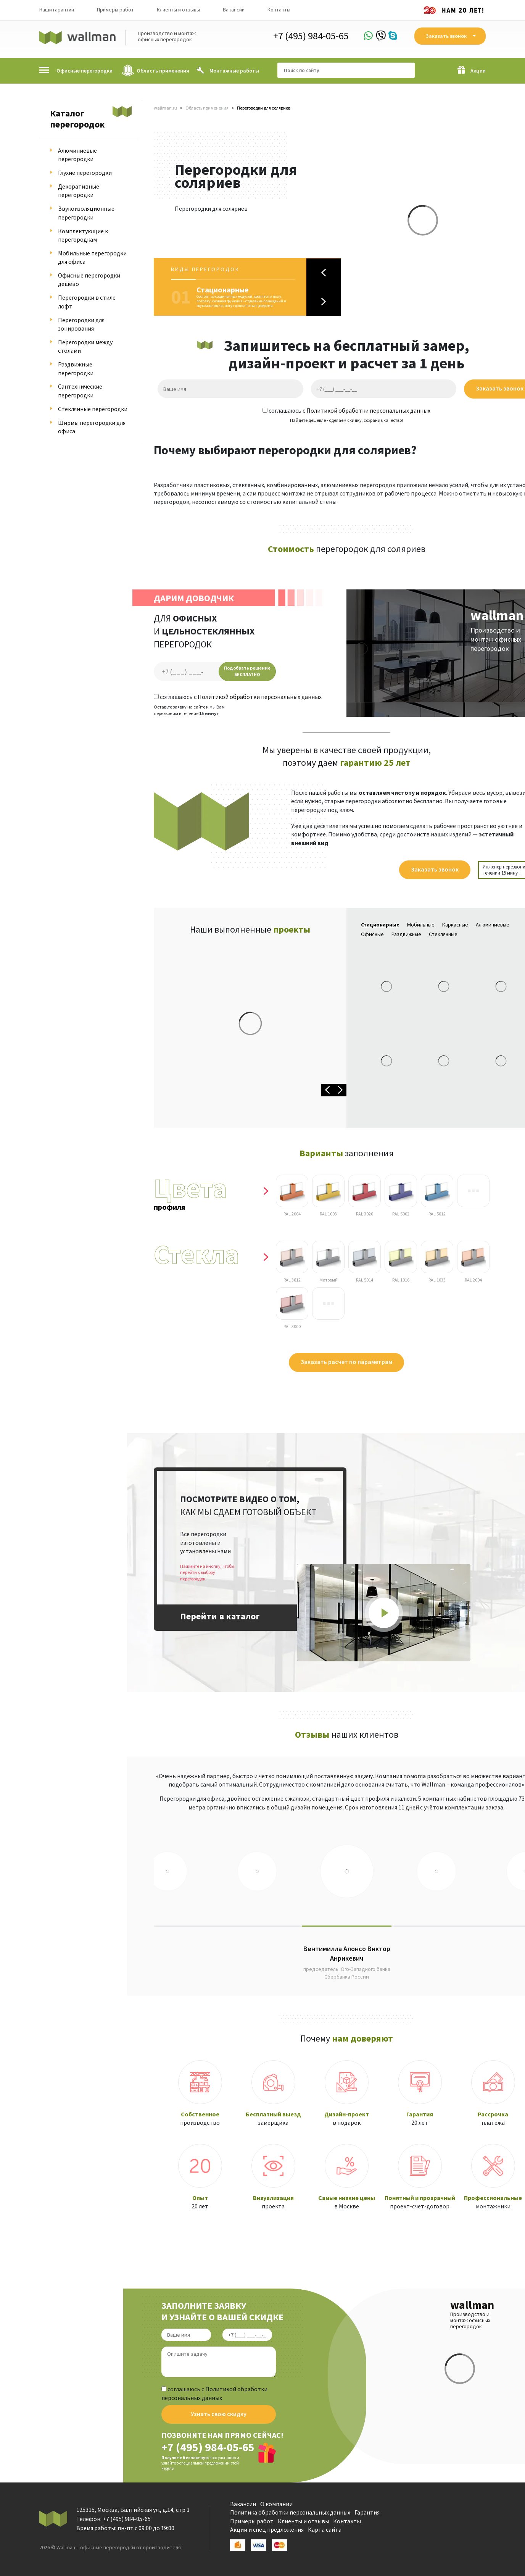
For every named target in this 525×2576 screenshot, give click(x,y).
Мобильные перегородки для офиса (92, 257)
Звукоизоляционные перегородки (86, 213)
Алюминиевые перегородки (77, 155)
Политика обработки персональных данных (290, 2512)
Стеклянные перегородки (92, 409)
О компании (276, 2504)
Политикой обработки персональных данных (368, 410)
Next (323, 301)
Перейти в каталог (220, 1616)
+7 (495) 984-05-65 (311, 35)
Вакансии (234, 9)
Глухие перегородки (85, 172)
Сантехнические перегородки (80, 391)
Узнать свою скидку (218, 2414)
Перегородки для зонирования (81, 324)
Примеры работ (115, 9)
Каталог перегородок (77, 118)
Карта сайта (324, 2529)
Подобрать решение (247, 671)
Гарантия (367, 2512)
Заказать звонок (435, 869)
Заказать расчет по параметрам (346, 1361)
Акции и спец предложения (267, 2529)
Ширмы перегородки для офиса (92, 427)
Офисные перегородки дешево (89, 279)
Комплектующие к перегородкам (83, 235)
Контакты (278, 9)
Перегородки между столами (85, 346)
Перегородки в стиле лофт (87, 302)
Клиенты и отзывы (178, 9)
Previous (323, 272)
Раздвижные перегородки (75, 368)
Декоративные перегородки (78, 190)
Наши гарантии (56, 9)
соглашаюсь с (346, 410)
